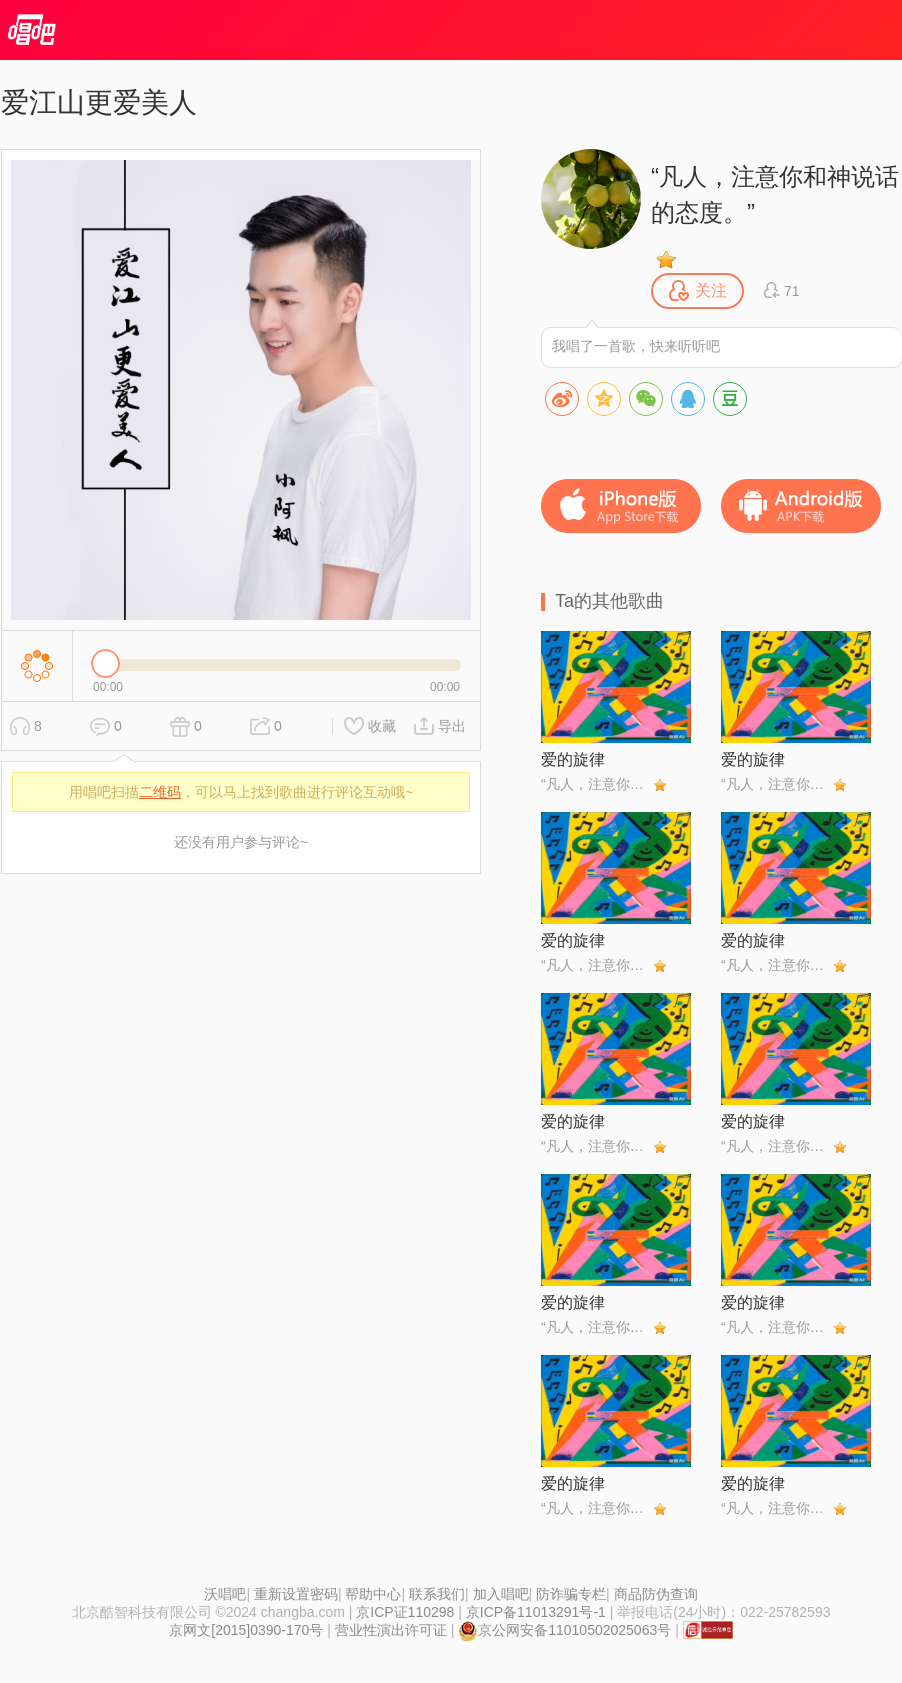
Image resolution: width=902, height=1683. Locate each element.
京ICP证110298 (405, 1612)
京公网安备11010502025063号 (564, 1630)
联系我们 (437, 1594)
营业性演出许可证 (391, 1630)
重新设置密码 (296, 1594)
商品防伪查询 (656, 1594)
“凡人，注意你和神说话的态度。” (775, 194)
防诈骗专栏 (571, 1594)
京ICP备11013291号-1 (536, 1612)
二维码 (160, 792)
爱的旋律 (573, 759)
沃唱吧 (225, 1594)
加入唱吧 (501, 1594)
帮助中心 (373, 1594)
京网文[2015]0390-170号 (246, 1630)
